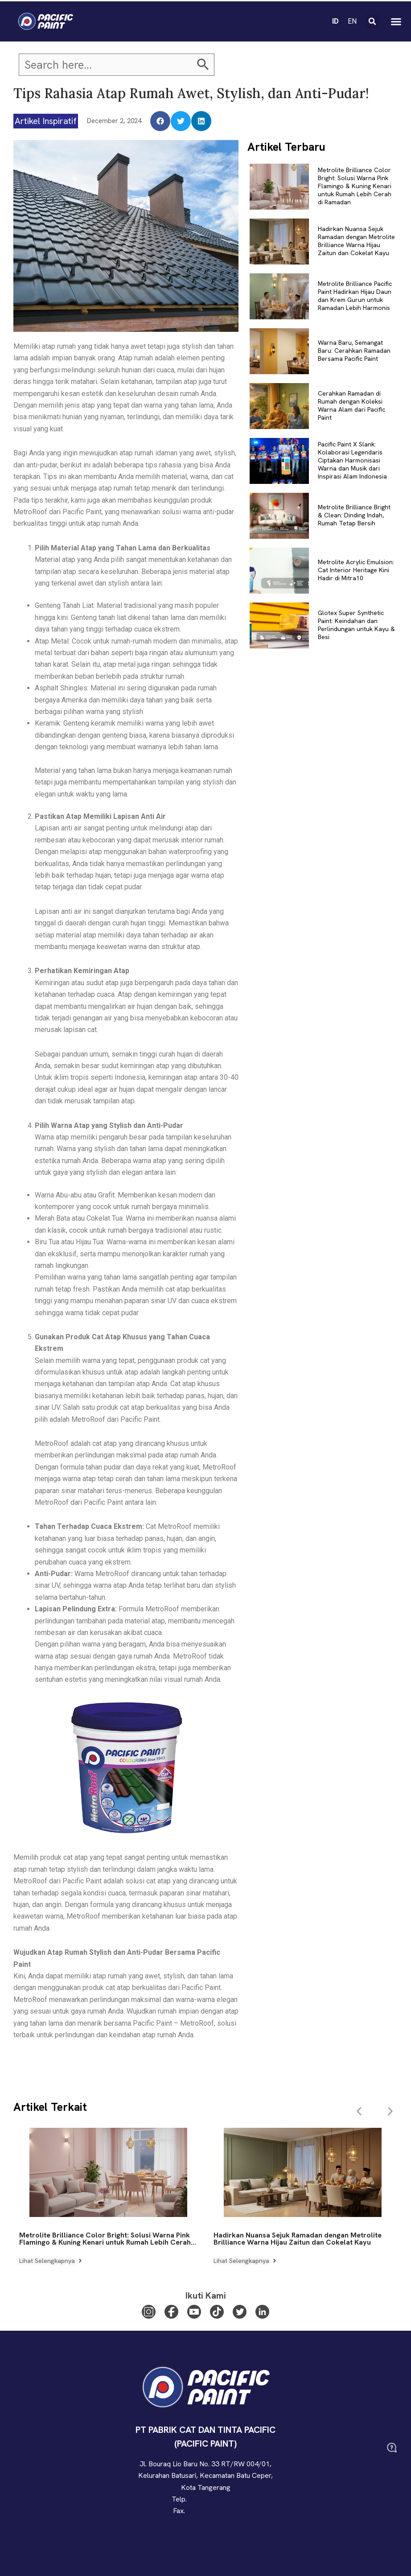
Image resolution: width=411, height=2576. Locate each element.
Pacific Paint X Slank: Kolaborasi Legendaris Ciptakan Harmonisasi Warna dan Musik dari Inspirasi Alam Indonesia (352, 460)
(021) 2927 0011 (212, 2510)
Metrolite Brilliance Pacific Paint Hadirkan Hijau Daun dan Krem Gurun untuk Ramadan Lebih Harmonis (355, 296)
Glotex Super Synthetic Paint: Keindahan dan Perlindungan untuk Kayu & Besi (356, 625)
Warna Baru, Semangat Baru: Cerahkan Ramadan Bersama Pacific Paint (354, 351)
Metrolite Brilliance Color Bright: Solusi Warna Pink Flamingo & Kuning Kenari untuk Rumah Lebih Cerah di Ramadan (354, 186)
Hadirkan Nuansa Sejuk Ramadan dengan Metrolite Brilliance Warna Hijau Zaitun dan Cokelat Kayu (356, 241)
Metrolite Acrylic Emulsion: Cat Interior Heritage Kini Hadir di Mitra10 (356, 570)
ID (335, 17)
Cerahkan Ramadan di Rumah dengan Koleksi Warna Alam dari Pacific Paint (351, 405)
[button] (372, 18)
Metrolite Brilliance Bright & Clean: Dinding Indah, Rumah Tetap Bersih (354, 515)
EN (352, 17)
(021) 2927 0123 (214, 2499)
